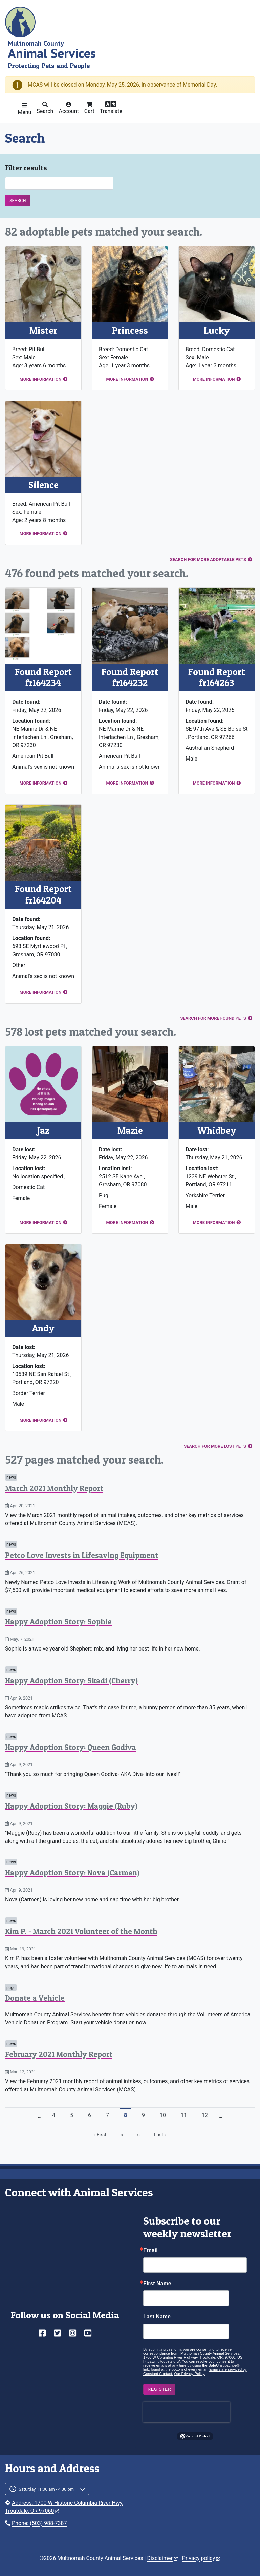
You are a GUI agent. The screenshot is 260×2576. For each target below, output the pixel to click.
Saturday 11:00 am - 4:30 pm (46, 2489)
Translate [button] (111, 111)
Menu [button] (24, 112)
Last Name (157, 2316)
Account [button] (69, 111)
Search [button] (45, 111)
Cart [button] (89, 111)
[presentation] (186, 2412)
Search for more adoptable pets (208, 559)
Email (150, 2250)
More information (40, 379)
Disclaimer (162, 2558)
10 (165, 2114)
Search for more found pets (213, 1018)
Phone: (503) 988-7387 (39, 2523)
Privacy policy (201, 2558)
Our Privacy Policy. (189, 2374)
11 (186, 2114)
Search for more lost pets (215, 1446)
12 (207, 2114)
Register (159, 2389)
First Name (157, 2283)
